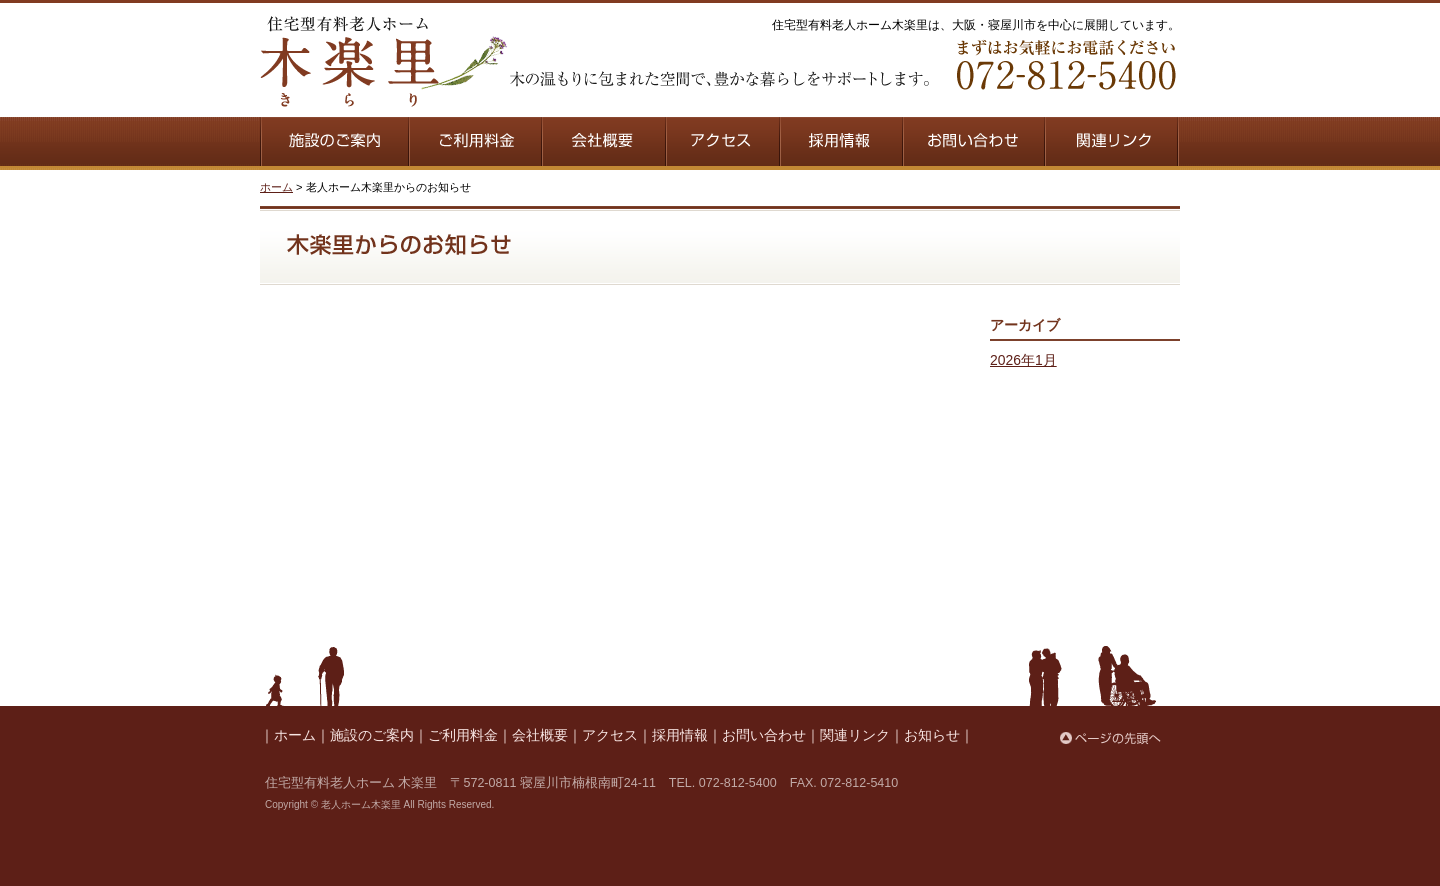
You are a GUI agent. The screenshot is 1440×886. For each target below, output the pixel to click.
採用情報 (680, 735)
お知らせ (932, 735)
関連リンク (855, 735)
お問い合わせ (764, 735)
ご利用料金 (463, 735)
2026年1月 (1023, 360)
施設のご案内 (372, 735)
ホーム (276, 187)
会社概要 (540, 735)
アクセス (610, 735)
